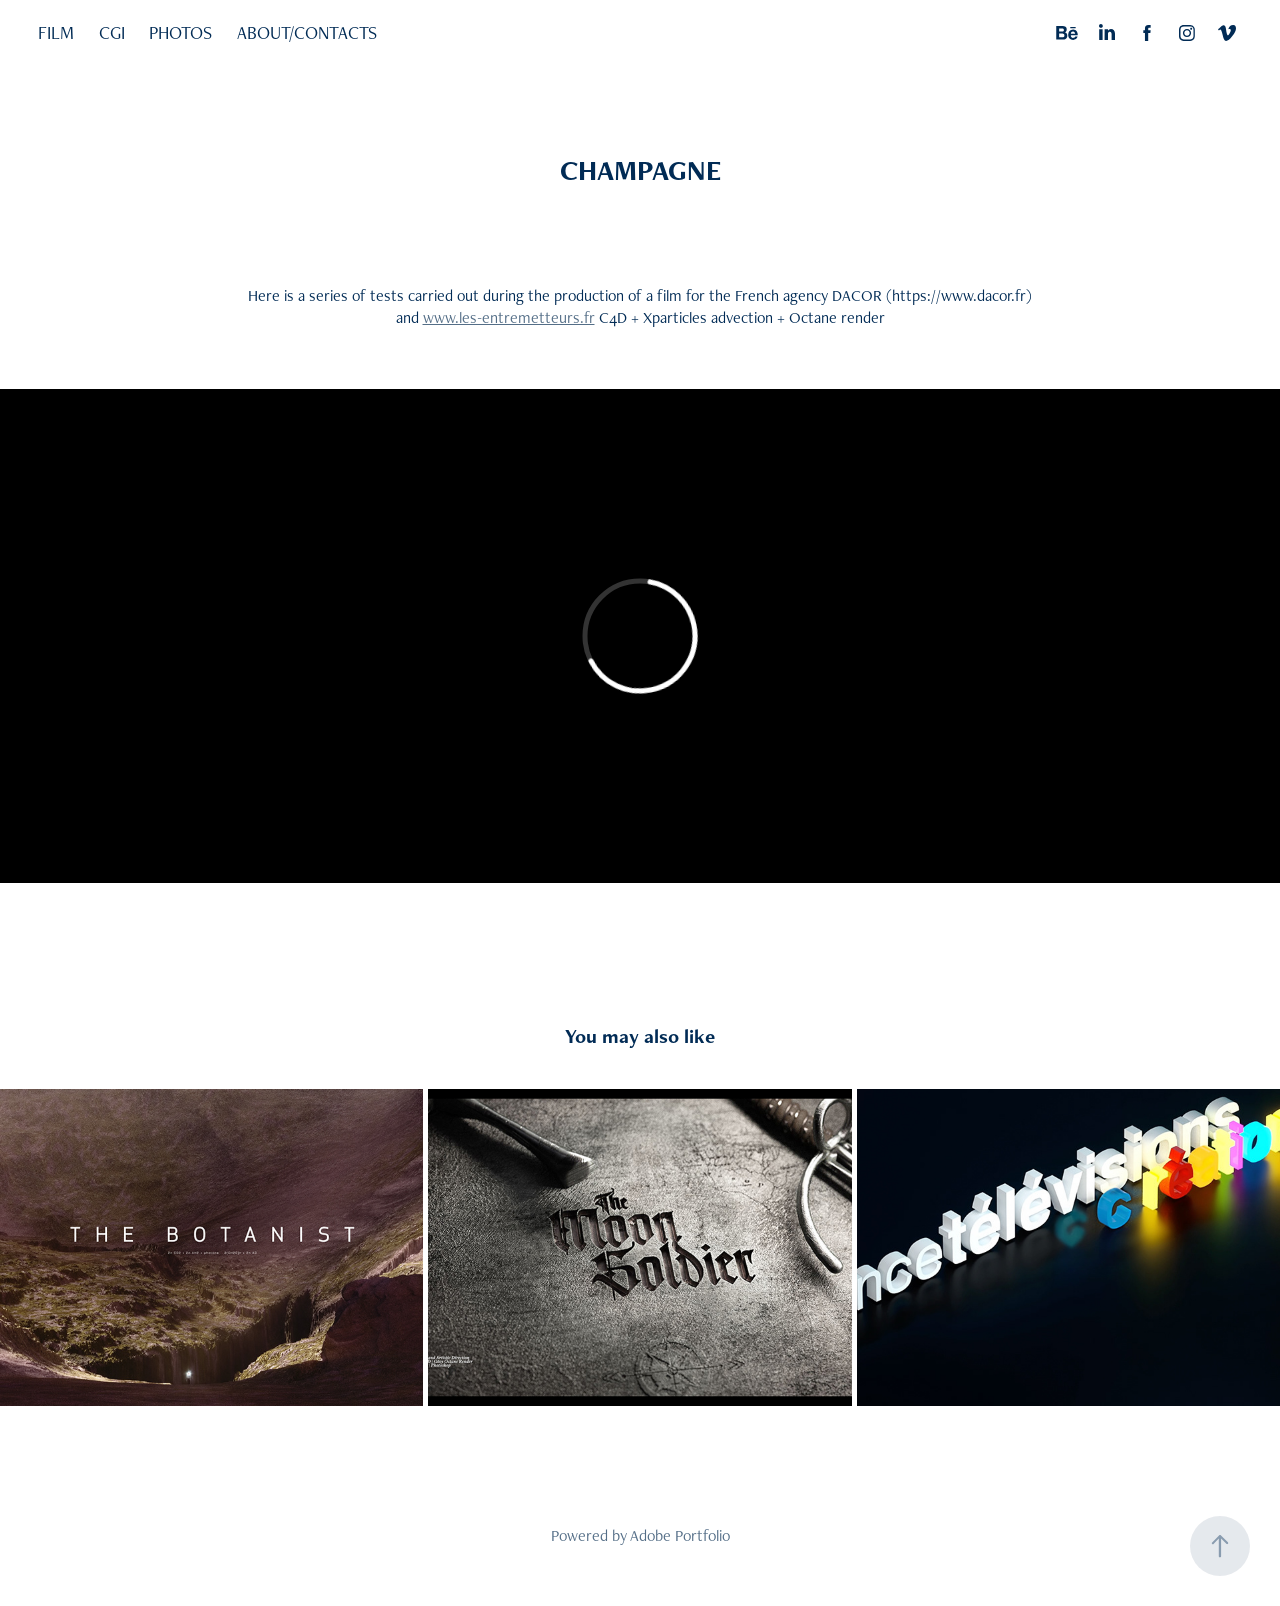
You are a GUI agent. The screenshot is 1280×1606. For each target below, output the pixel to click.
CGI (112, 32)
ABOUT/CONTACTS (307, 32)
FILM (56, 32)
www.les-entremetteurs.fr (509, 317)
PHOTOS (180, 32)
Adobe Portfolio (680, 1535)
